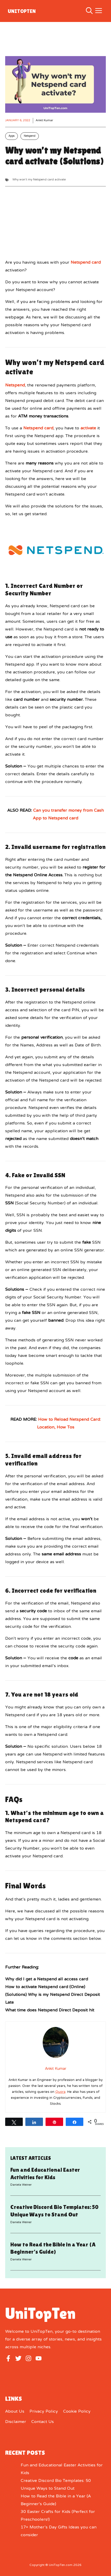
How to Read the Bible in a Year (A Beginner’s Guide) (56, 2500)
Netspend (29, 136)
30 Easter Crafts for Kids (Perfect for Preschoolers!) (58, 2515)
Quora (60, 2092)
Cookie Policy (77, 2411)
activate (88, 428)
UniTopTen (22, 11)
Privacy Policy (43, 2411)
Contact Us (42, 2422)
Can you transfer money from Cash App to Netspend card (68, 814)
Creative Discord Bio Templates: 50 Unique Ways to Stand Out (56, 2484)
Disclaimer (15, 2422)
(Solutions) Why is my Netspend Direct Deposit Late (52, 1998)
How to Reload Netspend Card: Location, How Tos (69, 1423)
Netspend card (86, 262)
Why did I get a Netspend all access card (46, 1979)
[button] (89, 11)
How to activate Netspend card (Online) (45, 1987)
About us (14, 2411)
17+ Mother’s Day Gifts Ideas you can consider (59, 2531)
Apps (11, 136)
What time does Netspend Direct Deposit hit (49, 2010)
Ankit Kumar (44, 120)
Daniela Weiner (21, 2185)
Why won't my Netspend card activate (39, 180)
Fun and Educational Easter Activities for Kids (62, 2469)
